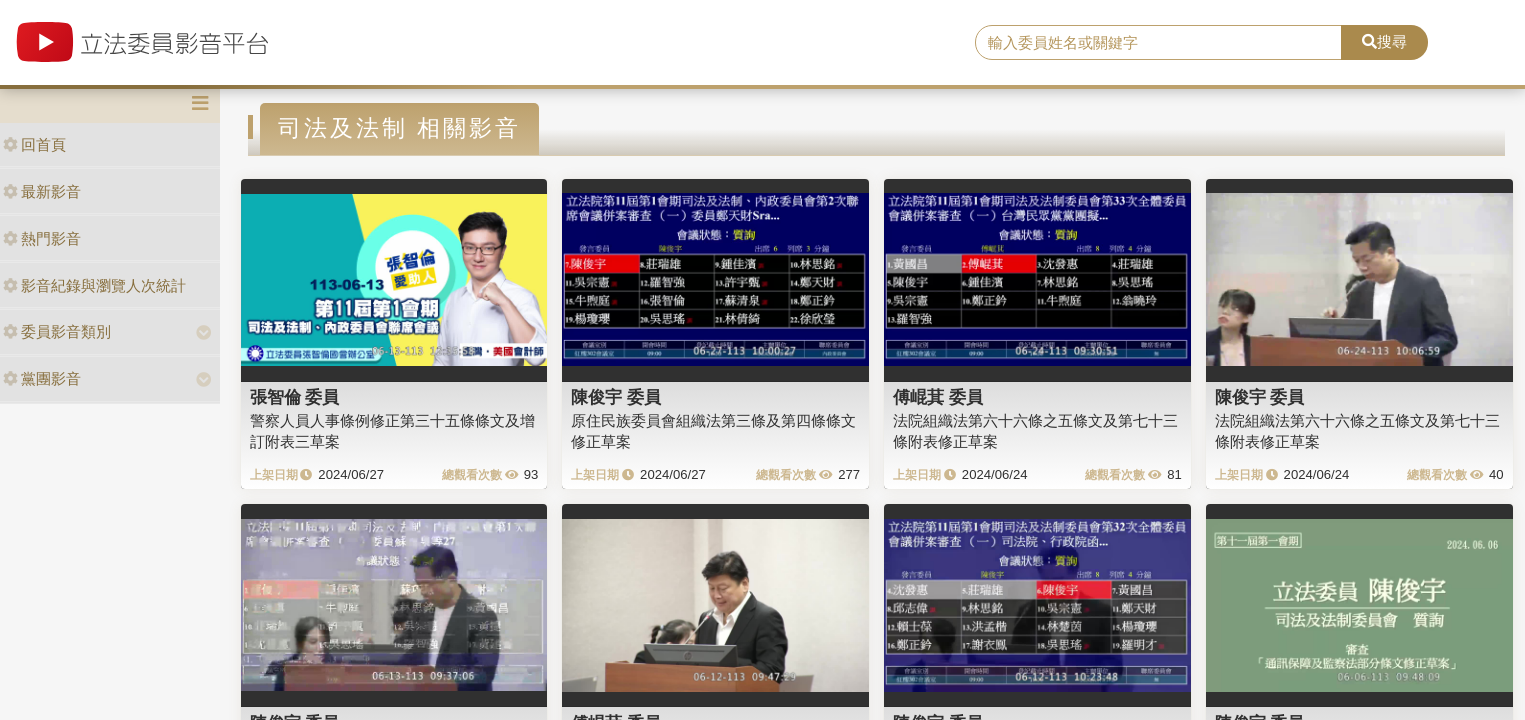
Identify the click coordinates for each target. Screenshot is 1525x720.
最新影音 (42, 191)
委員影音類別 (57, 331)
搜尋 (1384, 41)
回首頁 (34, 144)
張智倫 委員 (295, 397)
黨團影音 (42, 378)
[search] (1158, 43)
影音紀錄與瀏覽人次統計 (94, 285)
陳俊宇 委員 (616, 397)
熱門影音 (42, 238)
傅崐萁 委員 (938, 397)
